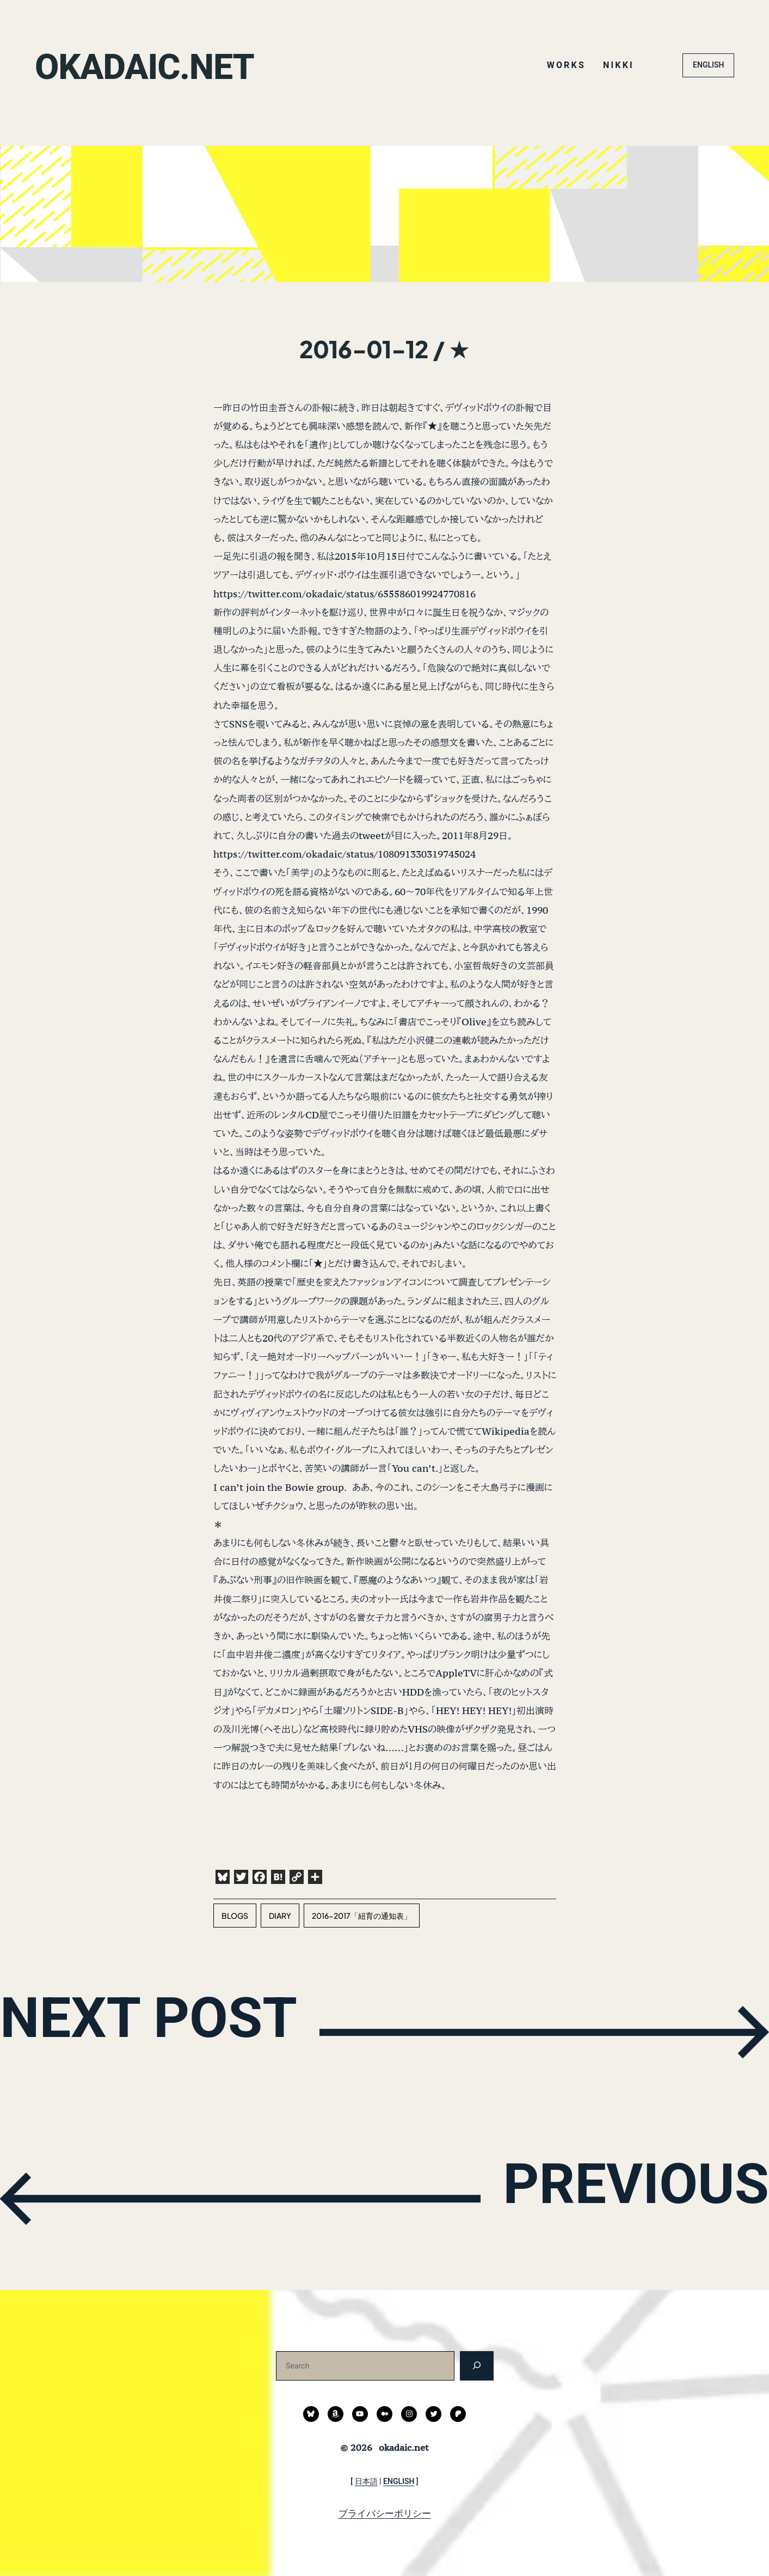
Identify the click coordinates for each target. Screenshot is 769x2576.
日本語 (366, 2481)
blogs (235, 1915)
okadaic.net (161, 65)
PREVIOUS (608, 2196)
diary (280, 1915)
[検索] (476, 2365)
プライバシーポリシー (385, 2513)
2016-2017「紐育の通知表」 (361, 1915)
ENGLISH (708, 64)
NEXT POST (180, 2030)
